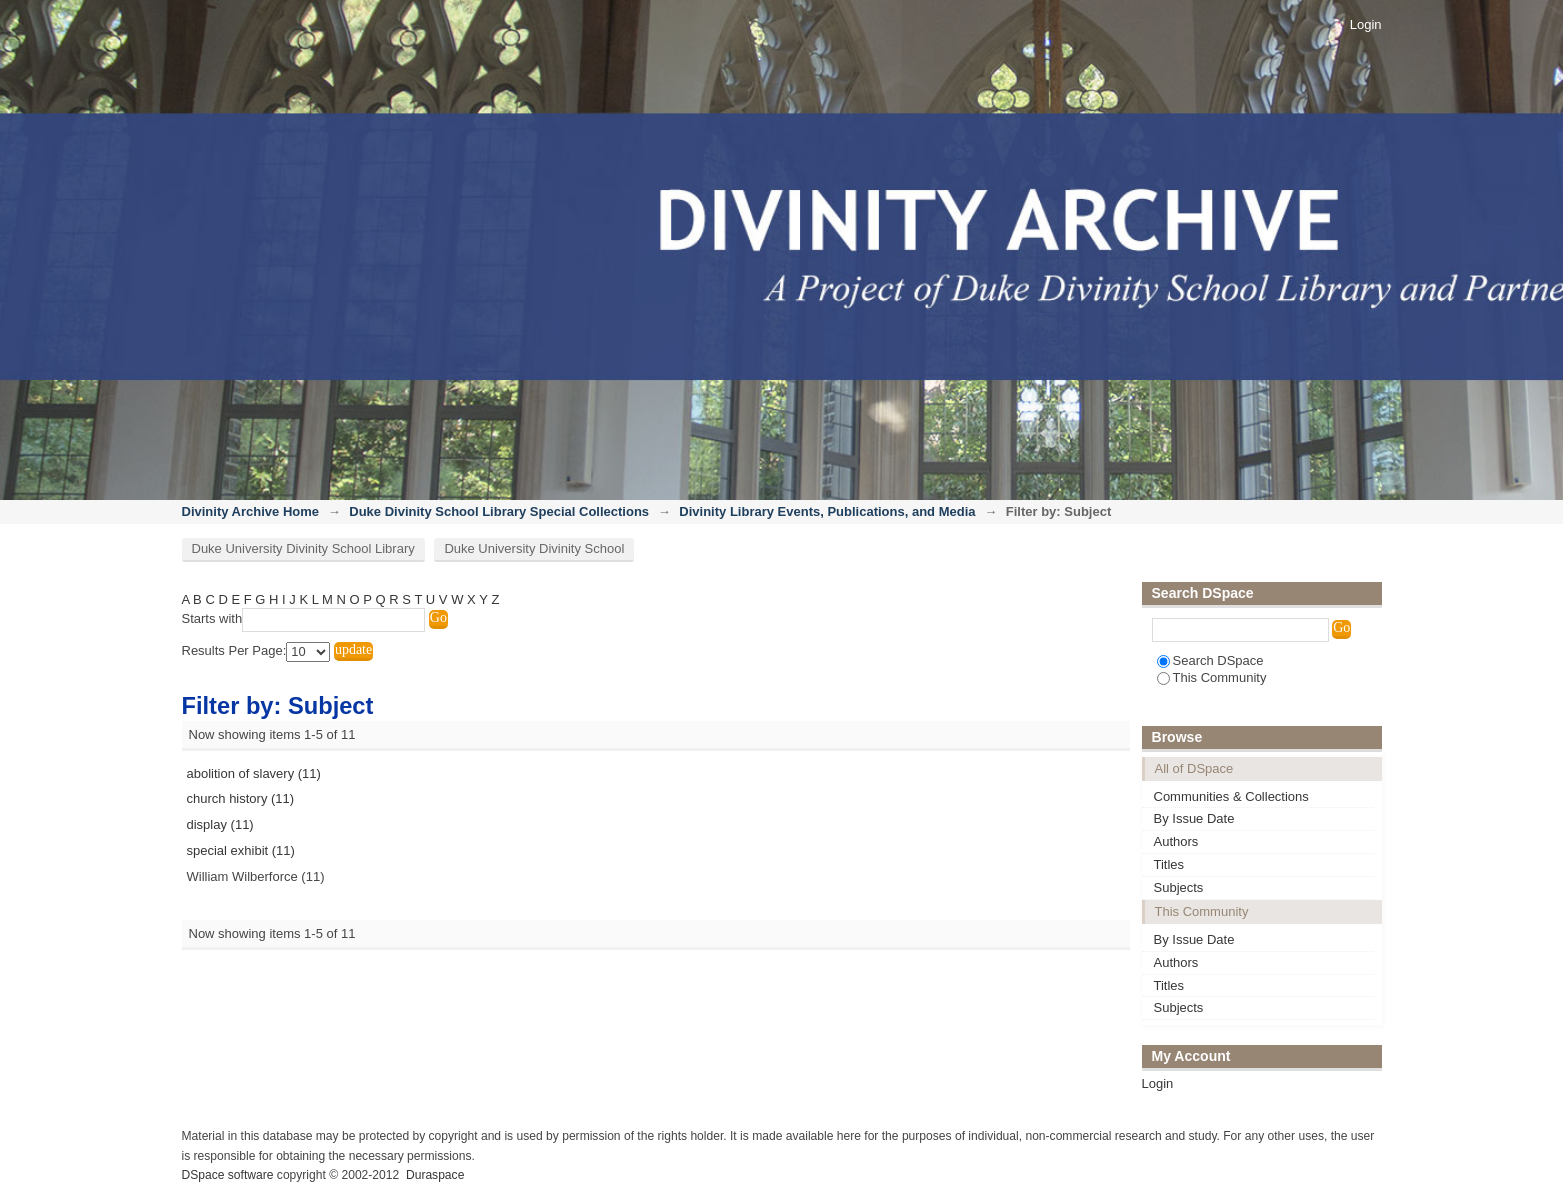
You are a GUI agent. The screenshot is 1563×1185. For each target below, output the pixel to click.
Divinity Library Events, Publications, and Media (827, 511)
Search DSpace (1210, 660)
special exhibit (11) (241, 850)
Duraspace (435, 1175)
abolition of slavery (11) (254, 773)
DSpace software (228, 1175)
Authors (1176, 841)
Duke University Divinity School (534, 548)
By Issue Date (1194, 818)
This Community (1212, 677)
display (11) (220, 824)
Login (1366, 24)
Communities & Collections (1231, 796)
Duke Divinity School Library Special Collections (499, 511)
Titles (1169, 864)
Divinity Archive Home (251, 511)
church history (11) (241, 798)
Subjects (1179, 887)
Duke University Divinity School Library (303, 548)
